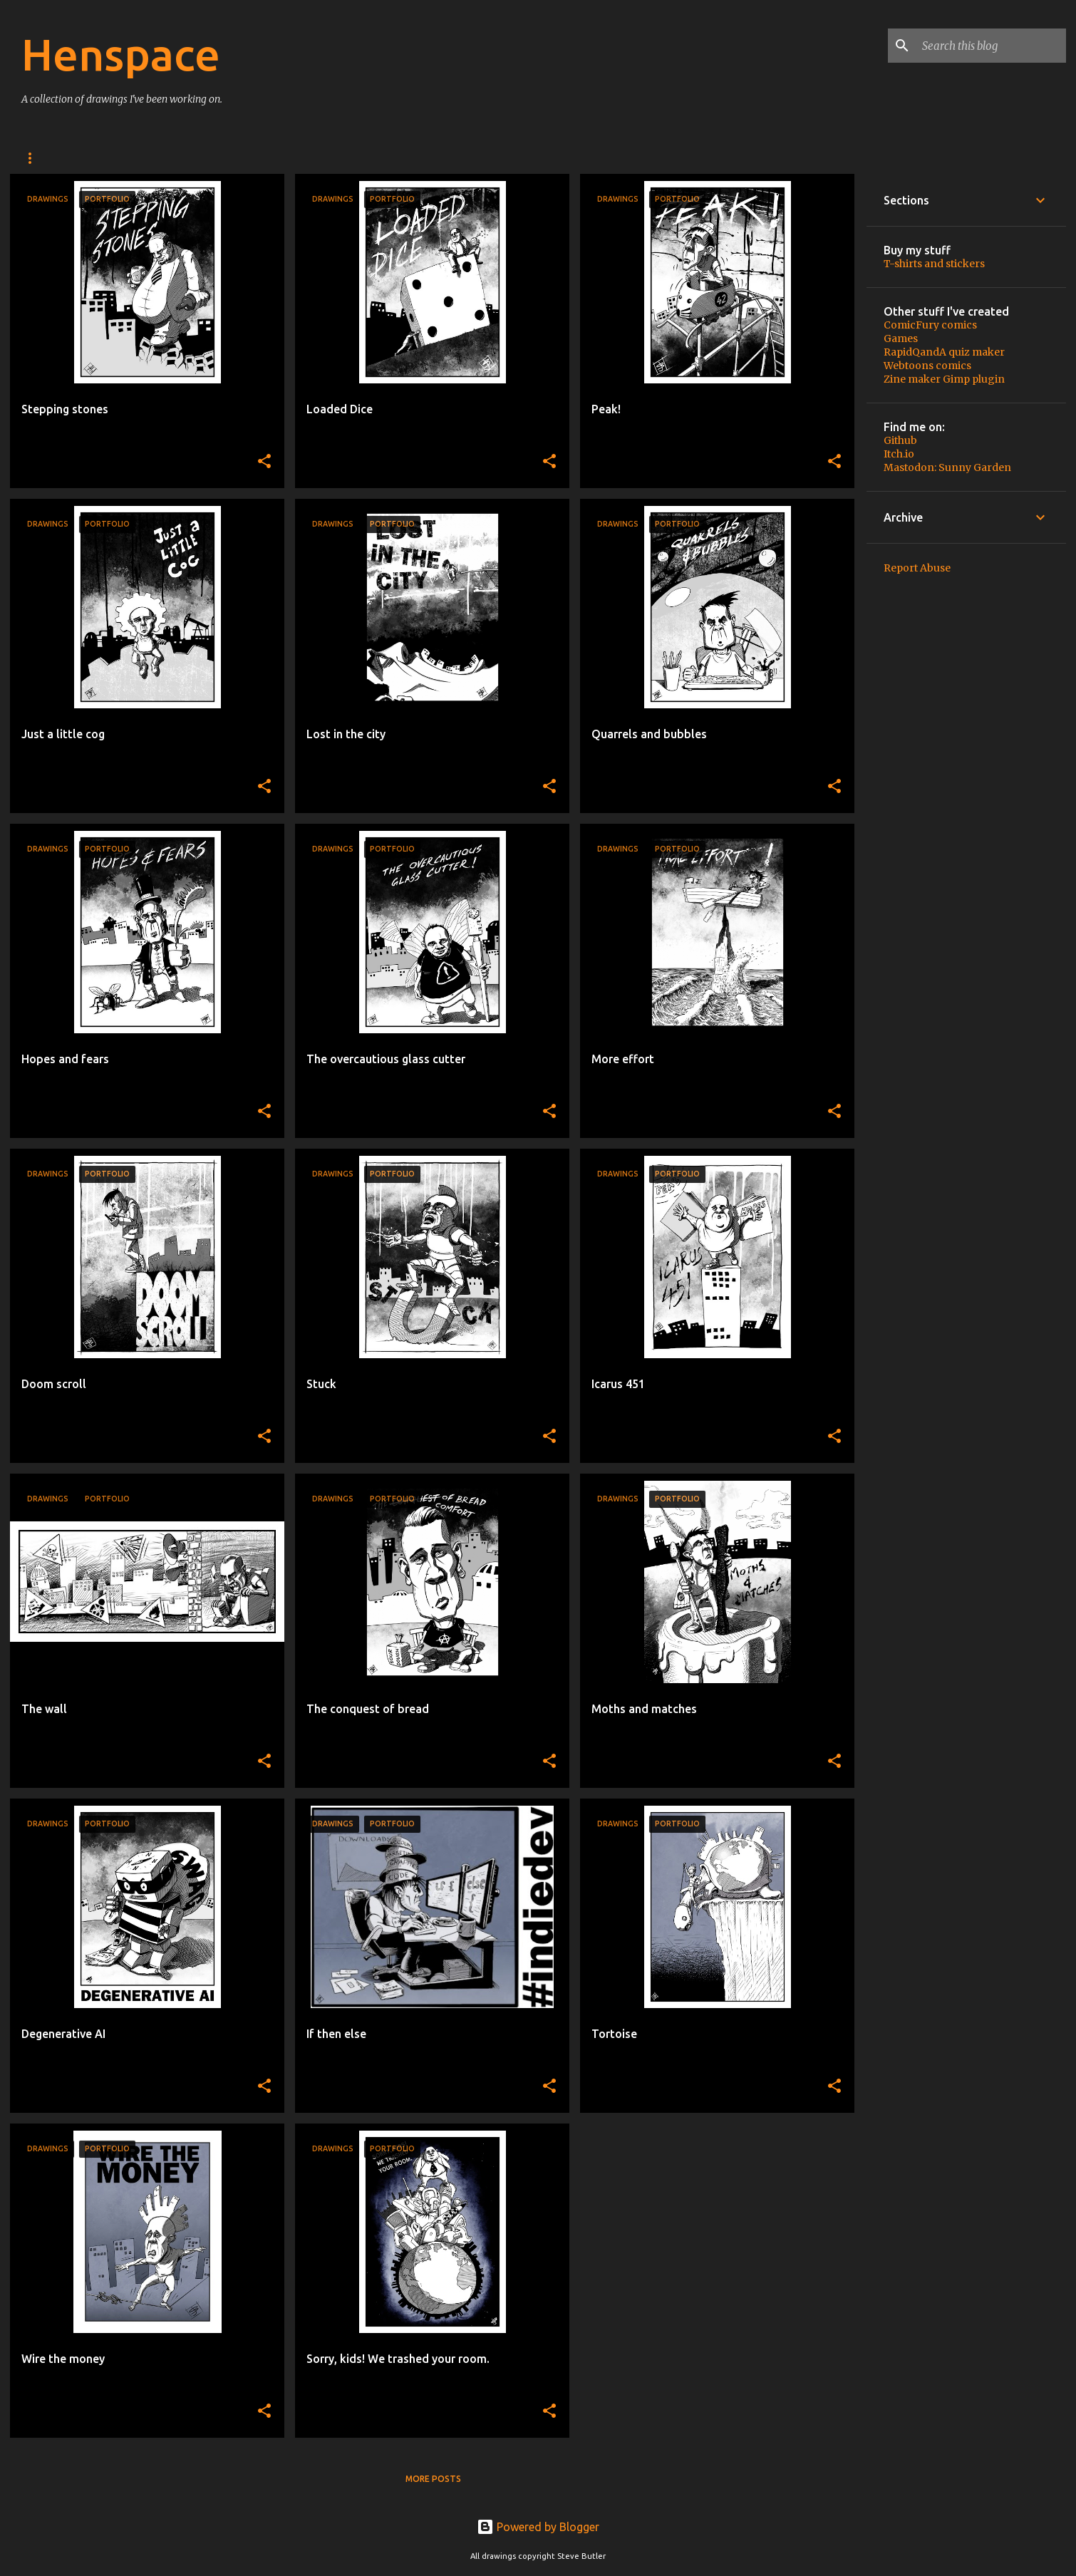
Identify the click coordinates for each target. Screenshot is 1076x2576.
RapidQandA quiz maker (944, 352)
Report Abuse (917, 568)
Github (900, 440)
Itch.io (899, 454)
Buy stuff (104, 157)
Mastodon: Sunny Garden (947, 467)
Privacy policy (258, 157)
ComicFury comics (930, 325)
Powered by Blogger (538, 2526)
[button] (264, 461)
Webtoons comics (927, 365)
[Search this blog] (991, 46)
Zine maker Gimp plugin (944, 379)
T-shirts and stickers (934, 263)
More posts (433, 2478)
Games (901, 338)
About (175, 157)
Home (34, 157)
